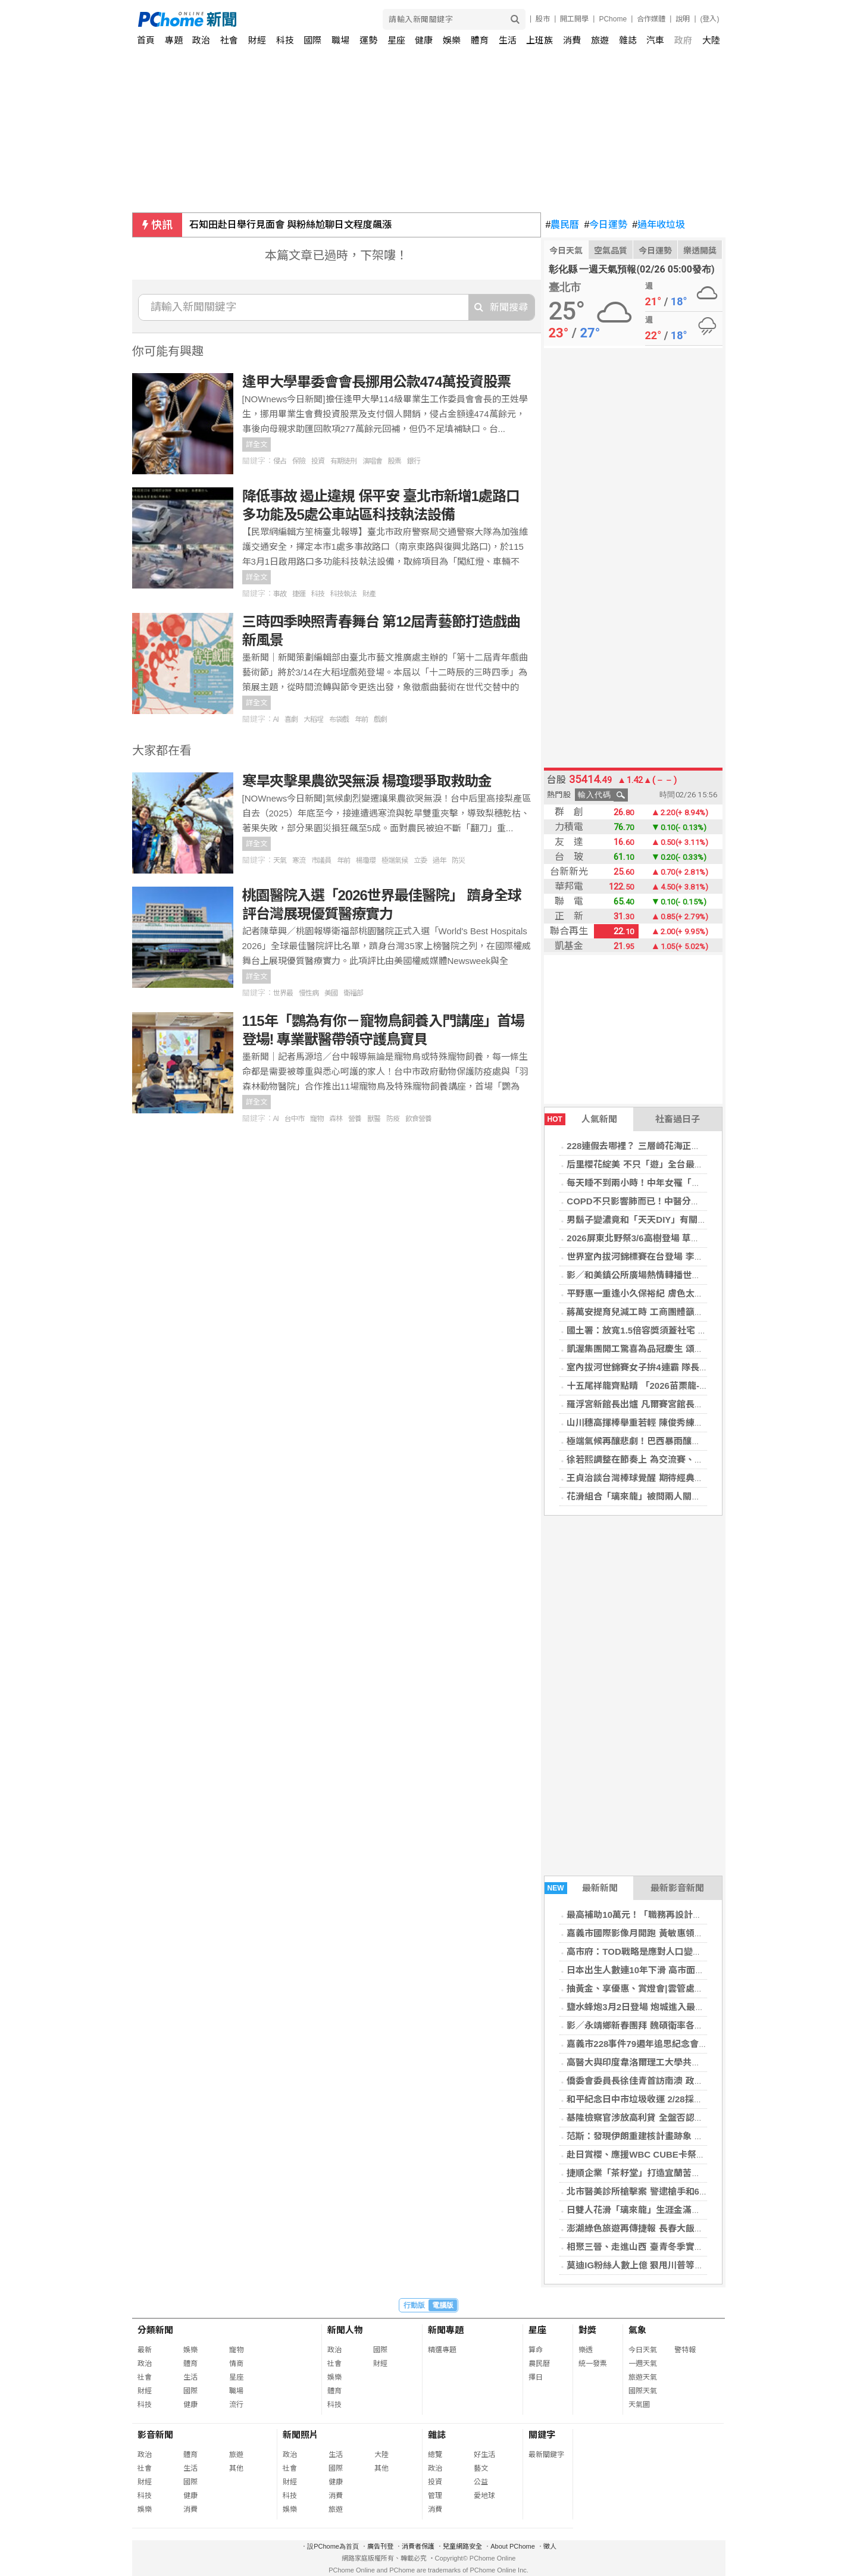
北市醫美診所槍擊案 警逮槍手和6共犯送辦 (651, 2191)
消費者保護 (418, 2546)
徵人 (549, 2546)
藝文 (481, 2468)
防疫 (392, 1119)
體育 (480, 40)
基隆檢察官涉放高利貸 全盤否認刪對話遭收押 (657, 2117)
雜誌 (628, 40)
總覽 (435, 2454)
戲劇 (380, 719)
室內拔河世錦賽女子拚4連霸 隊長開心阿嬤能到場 (664, 1367)
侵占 (279, 461)
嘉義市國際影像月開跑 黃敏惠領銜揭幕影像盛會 (661, 1933)
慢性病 (308, 993)
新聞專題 (446, 2330)
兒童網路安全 (462, 2546)
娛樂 (452, 40)
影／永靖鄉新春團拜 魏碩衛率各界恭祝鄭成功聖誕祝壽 (675, 2025)
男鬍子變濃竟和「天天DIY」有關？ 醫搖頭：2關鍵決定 (676, 1220)
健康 (424, 40)
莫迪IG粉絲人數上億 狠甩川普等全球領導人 (653, 2265)
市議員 (321, 860)
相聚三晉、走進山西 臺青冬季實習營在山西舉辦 (661, 2247)
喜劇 (291, 719)
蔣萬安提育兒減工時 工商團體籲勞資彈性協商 (657, 1312)
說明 (682, 19)
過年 (439, 860)
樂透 (585, 2350)
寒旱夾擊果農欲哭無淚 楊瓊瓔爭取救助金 (367, 781)
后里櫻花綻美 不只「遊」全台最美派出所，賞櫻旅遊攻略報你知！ (697, 1164)
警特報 (685, 2350)
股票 (394, 461)
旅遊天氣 (642, 2377)
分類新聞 (155, 2330)
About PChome (512, 2546)
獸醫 (373, 1119)
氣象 (637, 2330)
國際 (312, 40)
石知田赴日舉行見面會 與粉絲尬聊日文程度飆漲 (290, 225)
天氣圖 (639, 2404)
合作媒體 (651, 19)
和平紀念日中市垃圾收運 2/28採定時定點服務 (657, 2099)
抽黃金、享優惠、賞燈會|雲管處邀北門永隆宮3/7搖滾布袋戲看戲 (694, 1988)
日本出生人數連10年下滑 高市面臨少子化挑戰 (658, 1970)
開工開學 (574, 19)
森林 (335, 1119)
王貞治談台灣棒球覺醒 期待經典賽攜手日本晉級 (661, 1478)
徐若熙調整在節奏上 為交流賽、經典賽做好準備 (661, 1459)
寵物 (316, 1119)
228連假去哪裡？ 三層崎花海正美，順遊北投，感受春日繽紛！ (691, 1146)
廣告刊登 (380, 2546)
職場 (340, 40)
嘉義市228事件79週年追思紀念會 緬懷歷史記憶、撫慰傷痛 (683, 2044)
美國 (330, 993)
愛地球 (484, 2496)
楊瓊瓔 (366, 860)
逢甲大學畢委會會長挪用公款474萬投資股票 (376, 382)
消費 (572, 40)
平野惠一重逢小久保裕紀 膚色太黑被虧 (644, 1293)
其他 (236, 2468)
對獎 (587, 2330)
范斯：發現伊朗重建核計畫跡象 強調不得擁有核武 (666, 2136)
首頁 (146, 40)
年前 (361, 719)
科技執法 (343, 594)
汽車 (655, 40)
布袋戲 (339, 719)
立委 (420, 860)
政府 (683, 40)
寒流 (298, 860)
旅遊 (600, 40)
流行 (236, 2404)
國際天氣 (642, 2391)
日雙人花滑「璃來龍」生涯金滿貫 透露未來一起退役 (670, 2210)
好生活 (484, 2454)
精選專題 (442, 2350)
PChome (613, 19)
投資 (317, 461)
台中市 (294, 1119)
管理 (435, 2496)
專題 (174, 40)
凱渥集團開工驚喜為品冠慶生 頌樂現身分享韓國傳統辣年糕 (684, 1349)
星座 (396, 40)
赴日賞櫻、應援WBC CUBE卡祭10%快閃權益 (658, 2154)
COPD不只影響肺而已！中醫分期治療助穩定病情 (664, 1201)
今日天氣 (566, 250)
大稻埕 (313, 719)
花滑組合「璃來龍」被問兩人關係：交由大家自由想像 (674, 1496)
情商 (236, 2363)
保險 (298, 461)
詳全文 (256, 444)
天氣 (279, 860)
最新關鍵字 (546, 2454)
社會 (229, 40)
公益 (481, 2482)
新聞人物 (345, 2330)
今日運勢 (605, 225)
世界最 (283, 993)
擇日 (535, 2377)
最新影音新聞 (677, 1888)
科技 (285, 40)
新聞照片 (300, 2435)
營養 (354, 1119)
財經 (257, 40)
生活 (508, 40)
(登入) (710, 19)
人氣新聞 (581, 1119)
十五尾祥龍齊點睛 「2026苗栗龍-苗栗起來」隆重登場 (673, 1386)
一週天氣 (642, 2363)
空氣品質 (610, 250)
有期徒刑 (343, 461)
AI (276, 719)
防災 (458, 860)
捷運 (298, 594)
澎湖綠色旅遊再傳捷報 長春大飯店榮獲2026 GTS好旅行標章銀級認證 (704, 2228)
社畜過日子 (677, 1119)
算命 (535, 2350)
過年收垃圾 (658, 225)
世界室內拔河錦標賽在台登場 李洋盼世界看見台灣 (666, 1256)
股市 (543, 19)
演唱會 (372, 461)
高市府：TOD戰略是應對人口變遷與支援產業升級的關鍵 (678, 1951)
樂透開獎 (700, 250)
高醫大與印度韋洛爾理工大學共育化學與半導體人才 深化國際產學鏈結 (706, 2062)
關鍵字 (541, 2435)
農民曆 (563, 225)
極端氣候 (394, 860)
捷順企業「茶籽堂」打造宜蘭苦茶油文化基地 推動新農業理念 (688, 2173)
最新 (144, 2350)
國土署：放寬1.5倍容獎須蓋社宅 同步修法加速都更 (668, 1330)
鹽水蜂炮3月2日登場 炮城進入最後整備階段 (653, 2007)
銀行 (413, 461)
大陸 (711, 40)
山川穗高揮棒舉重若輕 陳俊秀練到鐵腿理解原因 (661, 1422)
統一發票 (592, 2363)
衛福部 (353, 993)
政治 (201, 40)
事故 (279, 594)
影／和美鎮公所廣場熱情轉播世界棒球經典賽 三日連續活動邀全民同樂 (706, 1275)
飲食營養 (418, 1119)
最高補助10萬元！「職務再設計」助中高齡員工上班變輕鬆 (683, 1915)
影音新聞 (155, 2435)
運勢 (368, 40)
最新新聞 (581, 1888)
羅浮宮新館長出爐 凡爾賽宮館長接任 (639, 1404)
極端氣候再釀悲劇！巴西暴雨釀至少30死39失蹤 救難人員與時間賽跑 (703, 1441)
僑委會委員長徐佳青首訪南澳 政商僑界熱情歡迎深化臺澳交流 (688, 2081)
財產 (369, 594)
